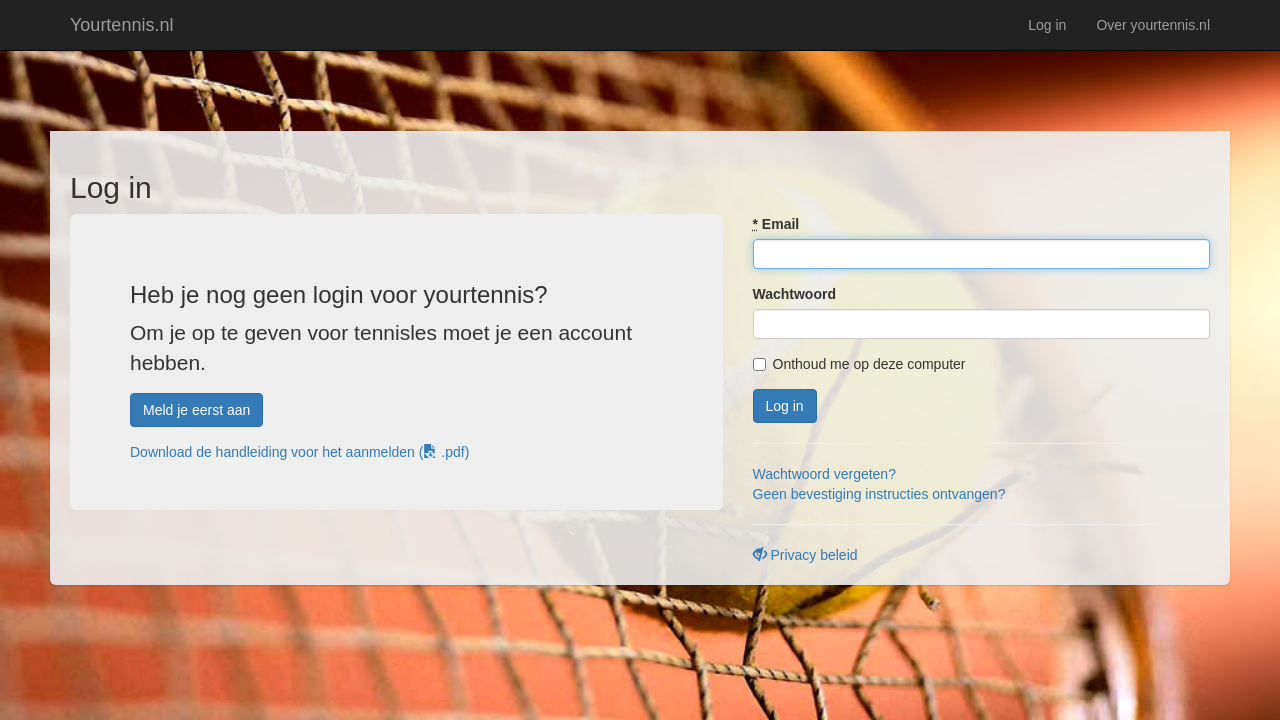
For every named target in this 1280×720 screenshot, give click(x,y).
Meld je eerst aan (196, 410)
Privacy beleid (805, 555)
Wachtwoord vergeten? (824, 474)
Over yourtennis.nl (1153, 25)
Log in (1047, 25)
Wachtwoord (794, 294)
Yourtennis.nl (121, 25)
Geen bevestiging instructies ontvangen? (879, 494)
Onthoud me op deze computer (859, 364)
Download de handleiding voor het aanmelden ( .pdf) (299, 452)
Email (776, 224)
